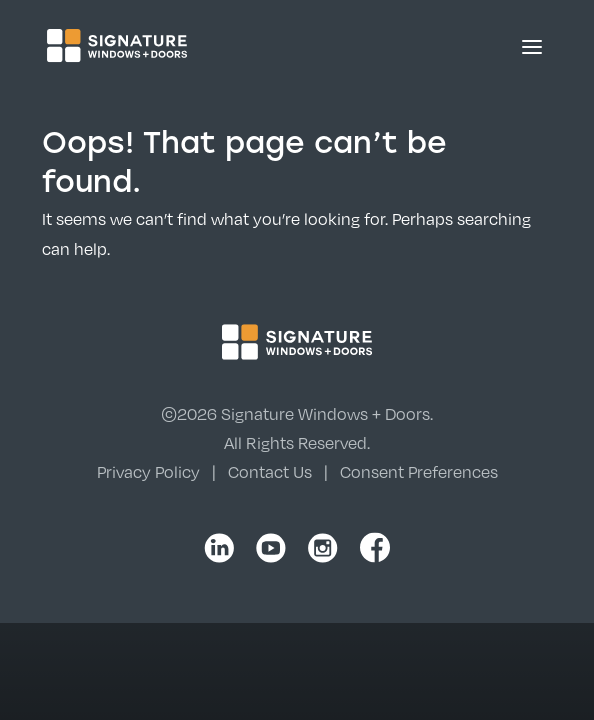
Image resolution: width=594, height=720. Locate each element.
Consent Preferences (419, 472)
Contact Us (270, 472)
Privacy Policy (148, 472)
